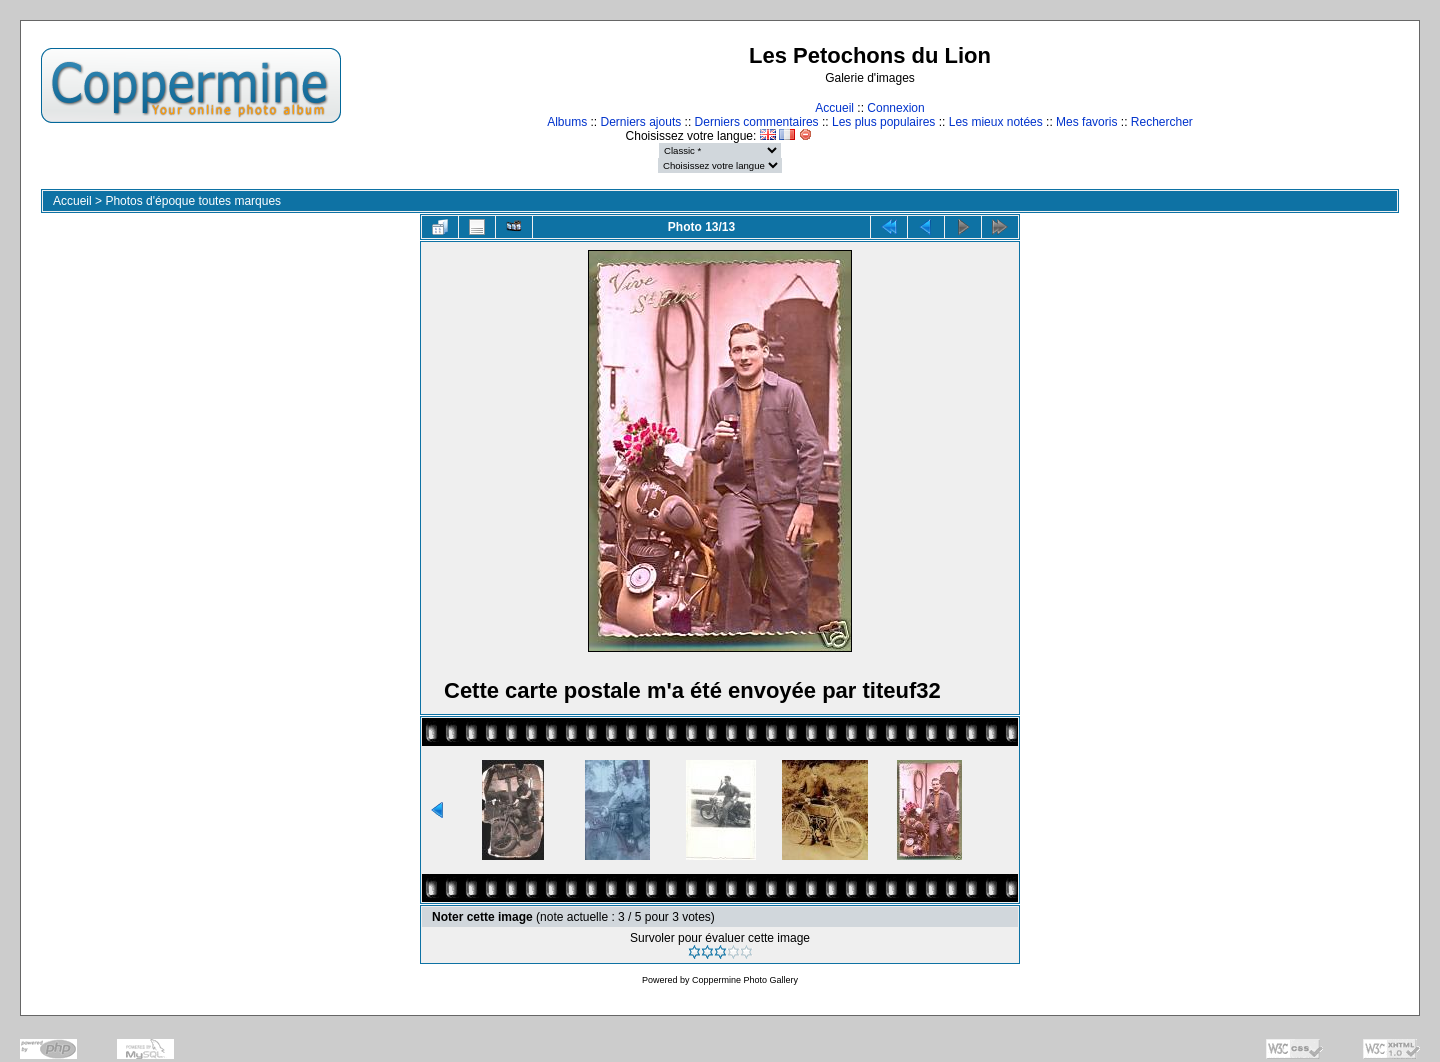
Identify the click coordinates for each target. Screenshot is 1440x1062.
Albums (567, 122)
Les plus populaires (883, 122)
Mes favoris (1086, 122)
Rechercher (1162, 122)
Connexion (895, 108)
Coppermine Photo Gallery (745, 980)
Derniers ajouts (641, 122)
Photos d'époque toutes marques (193, 201)
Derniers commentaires (757, 122)
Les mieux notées (996, 122)
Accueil (834, 108)
